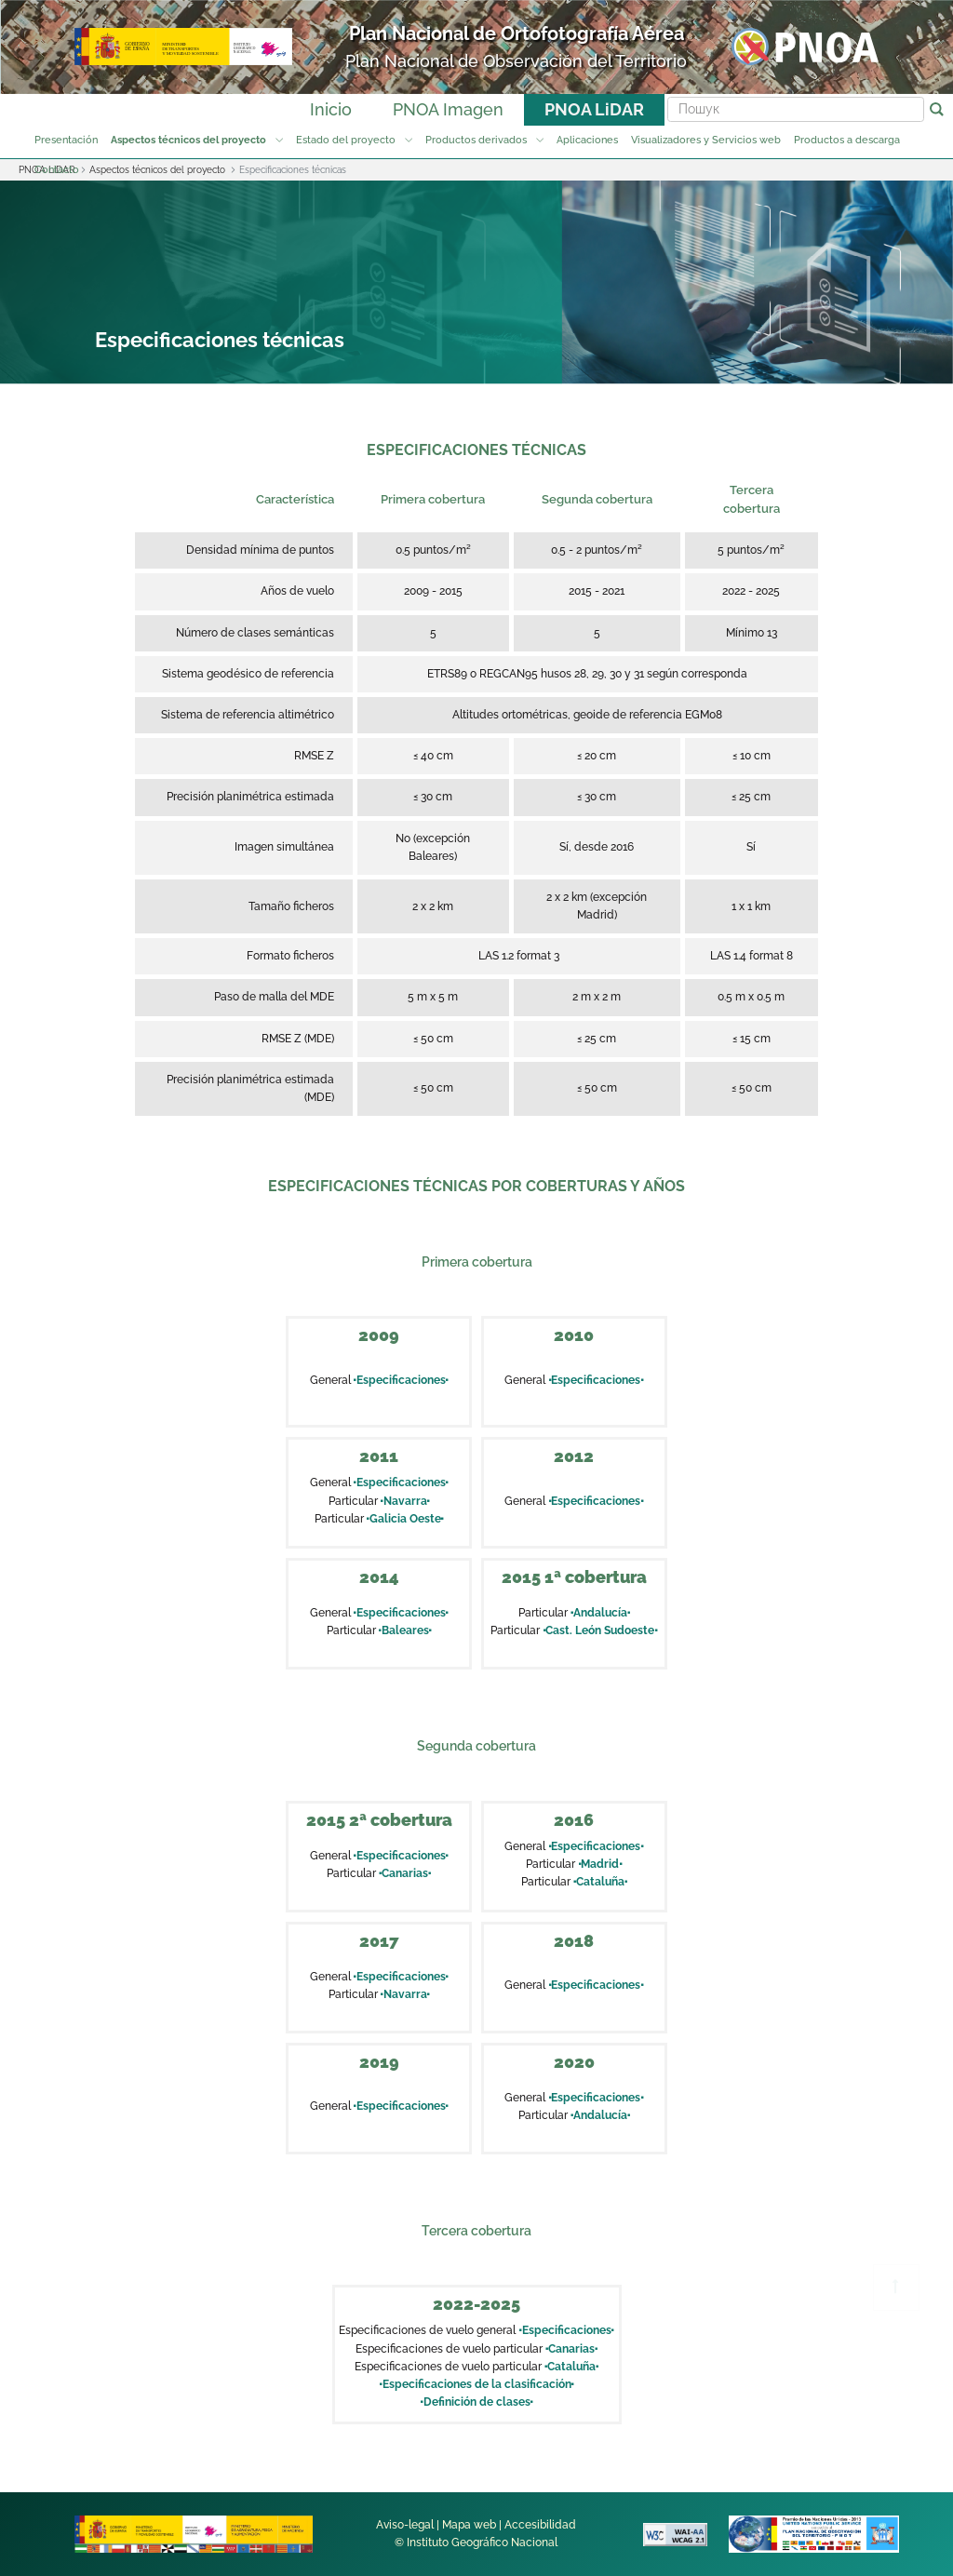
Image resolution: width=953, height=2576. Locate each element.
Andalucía (600, 1612)
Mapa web (469, 2524)
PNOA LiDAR (594, 109)
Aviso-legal (405, 2524)
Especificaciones (401, 1380)
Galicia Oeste (405, 1518)
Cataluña (600, 1881)
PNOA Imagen (448, 109)
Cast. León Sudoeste (600, 1630)
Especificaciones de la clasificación (476, 2384)
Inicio (331, 109)
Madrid (600, 1864)
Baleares (405, 1630)
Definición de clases (476, 2401)
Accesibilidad (540, 2524)
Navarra (405, 1501)
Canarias (405, 1873)
